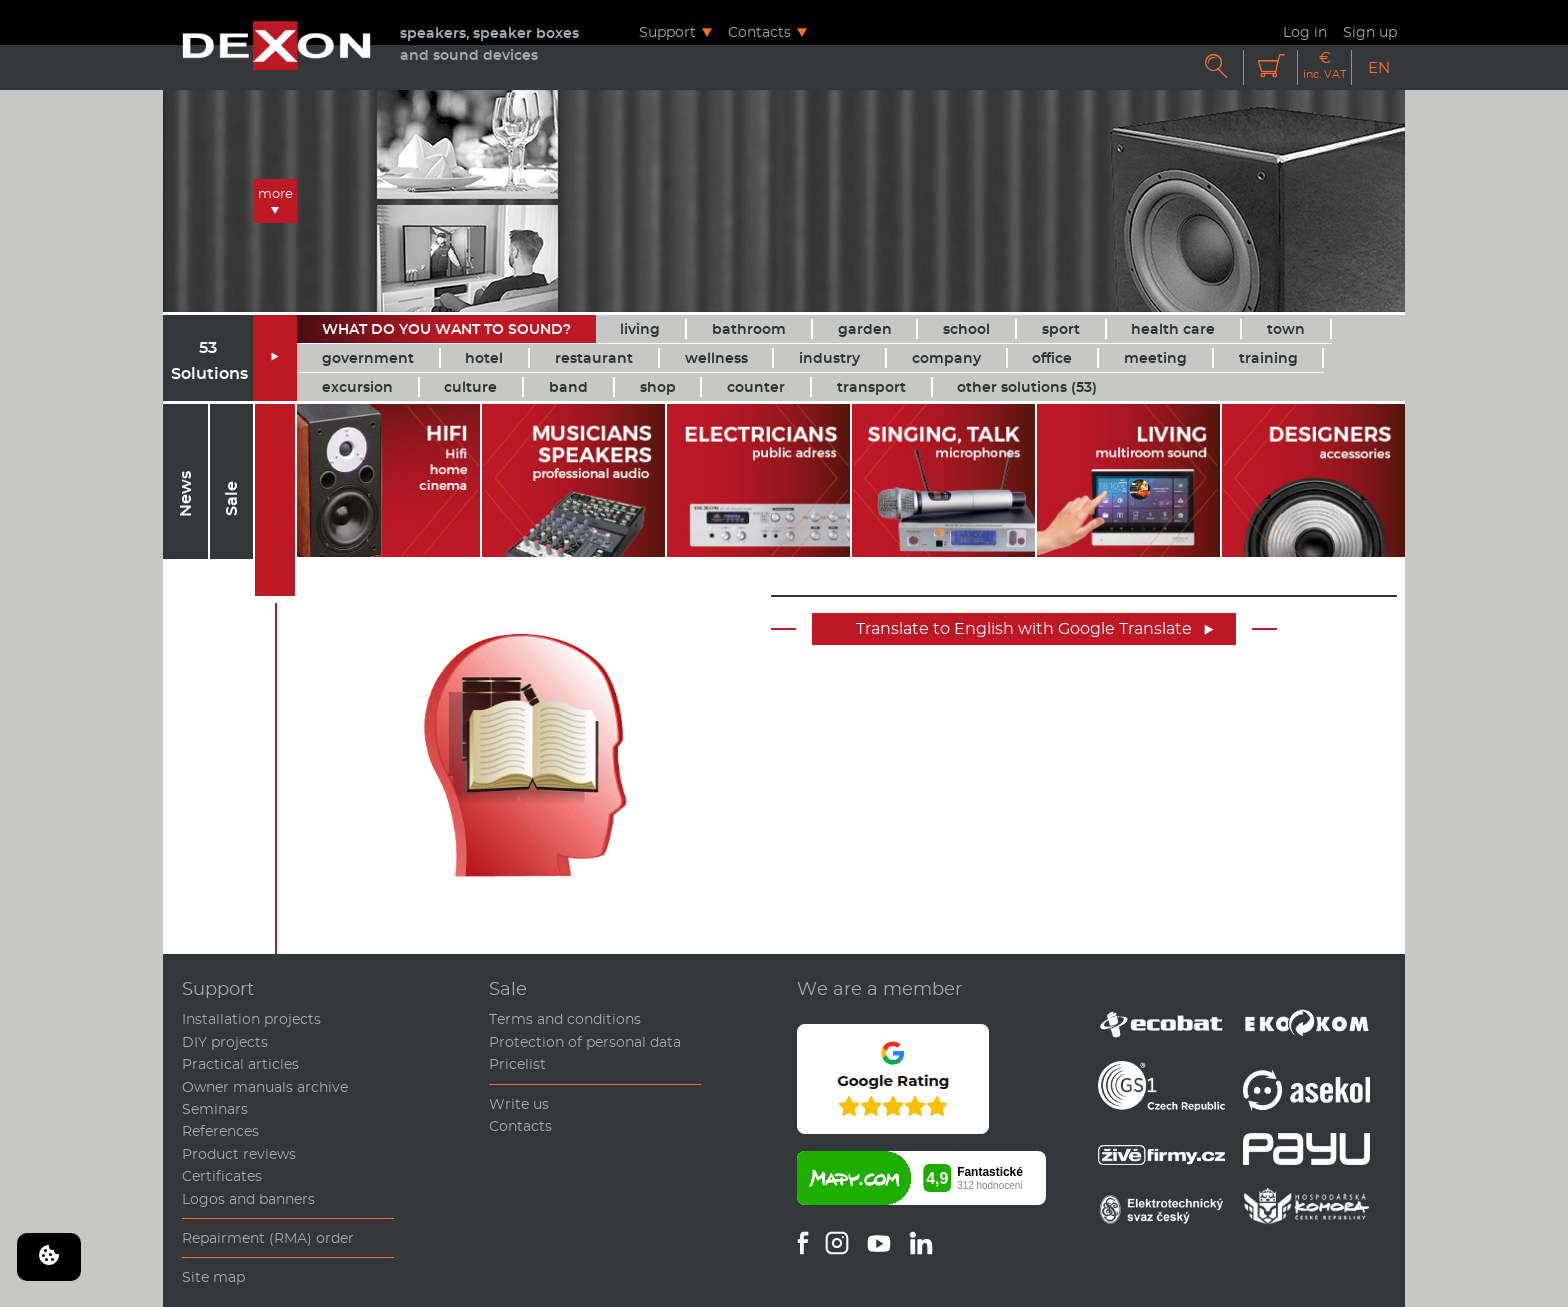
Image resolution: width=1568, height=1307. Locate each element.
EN (1379, 67)
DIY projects (225, 1042)
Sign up (1370, 31)
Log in (1305, 31)
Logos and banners (248, 1199)
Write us (519, 1104)
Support (667, 31)
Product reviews (239, 1154)
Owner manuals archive (265, 1087)
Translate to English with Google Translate (1035, 628)
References (220, 1131)
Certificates (222, 1176)
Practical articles (240, 1064)
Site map (213, 1277)
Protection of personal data (585, 1042)
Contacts (759, 31)
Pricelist (517, 1064)
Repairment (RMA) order (268, 1238)
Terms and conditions (565, 1019)
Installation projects (251, 1019)
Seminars (215, 1109)
